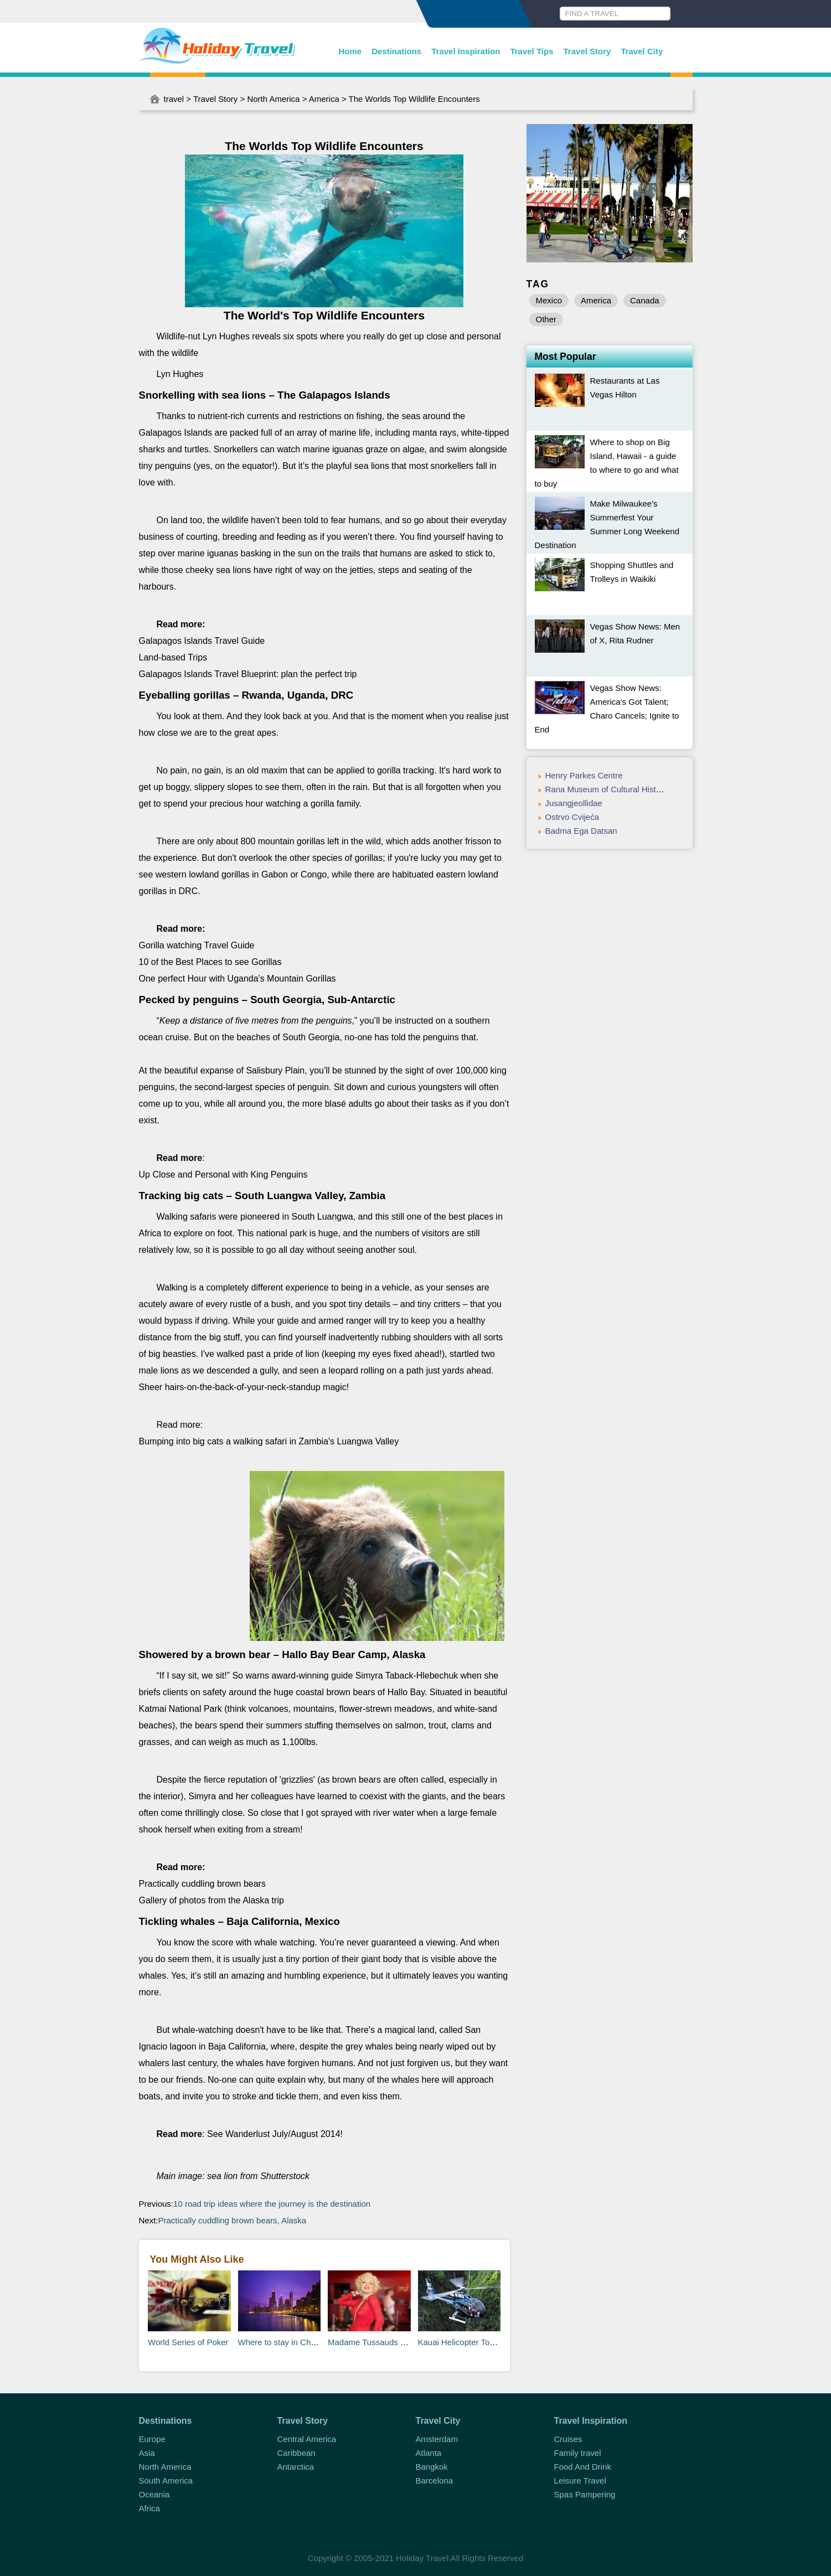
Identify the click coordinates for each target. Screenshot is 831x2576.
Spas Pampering (585, 2494)
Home (350, 51)
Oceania (154, 2494)
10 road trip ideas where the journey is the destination (271, 2203)
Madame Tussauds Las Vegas (383, 2342)
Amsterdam (437, 2439)
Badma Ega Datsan (581, 830)
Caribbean (296, 2453)
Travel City (642, 51)
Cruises (568, 2439)
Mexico (549, 300)
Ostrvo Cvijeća (572, 817)
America (324, 99)
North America (273, 99)
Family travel (577, 2453)
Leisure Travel (580, 2480)
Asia (147, 2453)
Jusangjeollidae (573, 803)
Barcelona (434, 2480)
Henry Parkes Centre (584, 775)
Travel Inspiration (465, 51)
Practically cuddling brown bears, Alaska (232, 2220)
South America (166, 2480)
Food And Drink (582, 2466)
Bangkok (432, 2466)
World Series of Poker (188, 2342)
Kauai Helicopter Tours (460, 2342)
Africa (149, 2508)
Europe (152, 2439)
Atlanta (429, 2453)
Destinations (396, 51)
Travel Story (587, 51)
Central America (307, 2439)
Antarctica (295, 2466)
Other (546, 319)
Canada (644, 300)
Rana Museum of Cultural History (606, 789)
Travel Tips (531, 51)
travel (174, 99)
